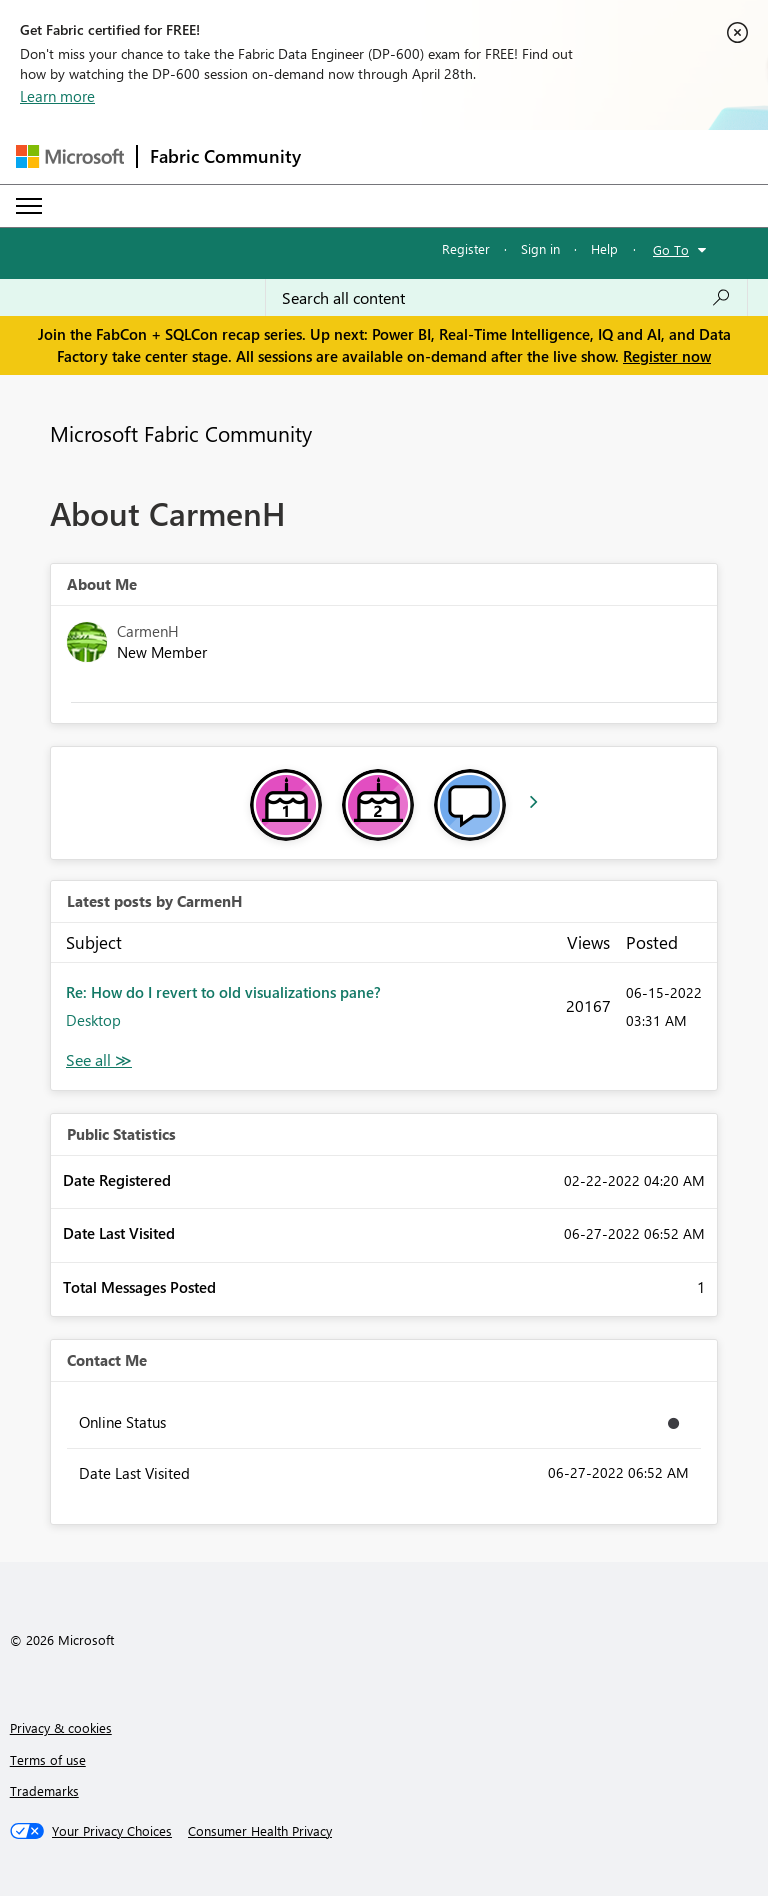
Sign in (540, 248)
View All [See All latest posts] (99, 1060)
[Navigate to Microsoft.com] (70, 156)
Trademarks (44, 1790)
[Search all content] (506, 298)
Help (604, 248)
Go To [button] (671, 249)
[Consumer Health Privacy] (260, 1831)
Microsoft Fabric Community (181, 433)
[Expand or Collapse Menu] (29, 206)
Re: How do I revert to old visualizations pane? (223, 992)
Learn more (57, 96)
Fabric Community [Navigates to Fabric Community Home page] (225, 156)
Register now (667, 356)
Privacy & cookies (61, 1727)
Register (466, 248)
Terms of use (48, 1759)
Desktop (93, 1020)
